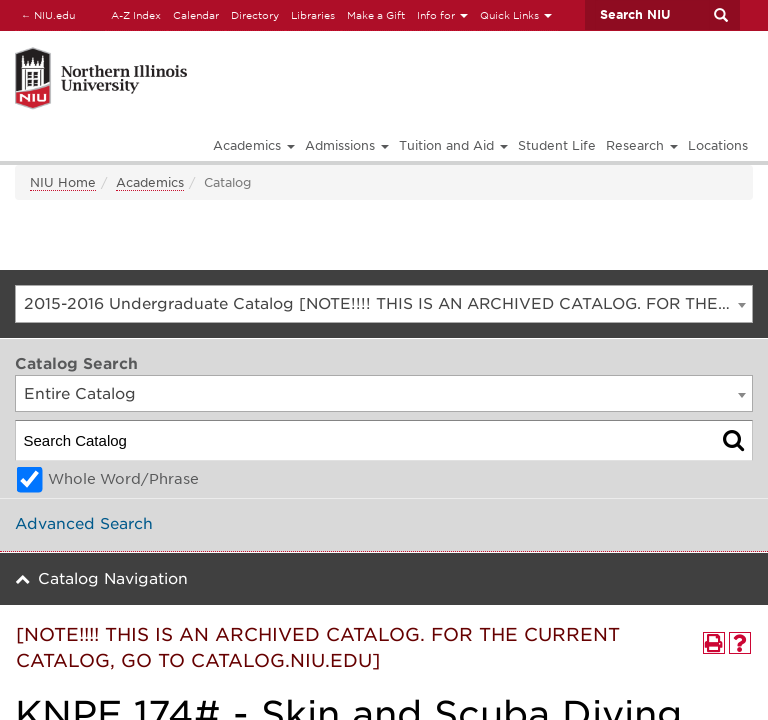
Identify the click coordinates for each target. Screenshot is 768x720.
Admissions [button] (347, 145)
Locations (718, 145)
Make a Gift (376, 15)
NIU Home (63, 182)
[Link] (222, 50)
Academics (150, 182)
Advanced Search (84, 524)
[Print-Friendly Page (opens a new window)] (714, 643)
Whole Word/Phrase (123, 479)
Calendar (196, 15)
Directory (255, 15)
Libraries (313, 15)
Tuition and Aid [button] (453, 145)
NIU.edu (45, 14)
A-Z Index (136, 15)
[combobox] (384, 304)
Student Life (557, 145)
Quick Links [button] (516, 15)
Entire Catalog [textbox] (80, 394)
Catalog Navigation (113, 579)
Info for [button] (442, 15)
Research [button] (642, 145)
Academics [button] (254, 145)
